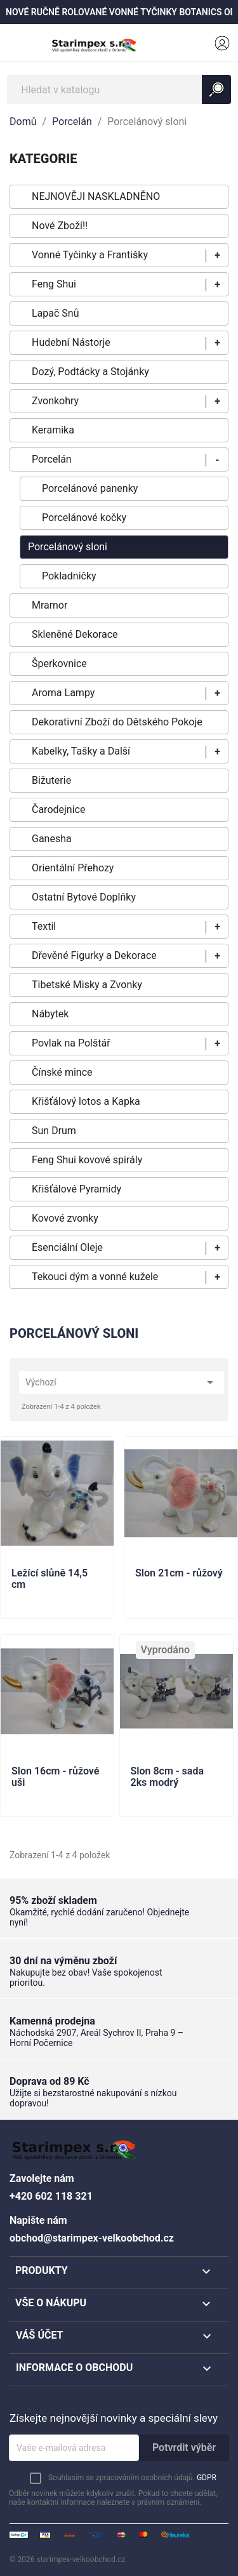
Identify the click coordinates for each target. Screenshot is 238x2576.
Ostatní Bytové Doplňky (84, 897)
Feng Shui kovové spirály (87, 1160)
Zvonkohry (55, 401)
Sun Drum (54, 1131)
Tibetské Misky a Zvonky (87, 985)
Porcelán (52, 459)
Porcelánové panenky (90, 488)
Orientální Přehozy (73, 868)
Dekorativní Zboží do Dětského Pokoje (117, 722)
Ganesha (52, 839)
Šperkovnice (59, 663)
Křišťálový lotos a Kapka (86, 1101)
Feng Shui (54, 284)
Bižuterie (51, 780)
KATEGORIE (43, 158)
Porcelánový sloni (67, 547)
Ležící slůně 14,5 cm (49, 1579)
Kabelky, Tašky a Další (81, 751)
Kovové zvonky (65, 1218)
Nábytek (50, 1014)
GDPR (206, 2477)
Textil (44, 926)
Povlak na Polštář (71, 1043)
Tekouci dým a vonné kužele (95, 1277)
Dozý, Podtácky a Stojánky (90, 372)
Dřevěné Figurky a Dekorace (94, 955)
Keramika (53, 430)
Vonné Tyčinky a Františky (90, 255)
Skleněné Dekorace (74, 634)
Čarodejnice (58, 809)
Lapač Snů (55, 313)
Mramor (49, 605)
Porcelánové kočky (84, 518)
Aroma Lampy (63, 693)
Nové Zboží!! (60, 226)
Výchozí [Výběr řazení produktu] (121, 1382)
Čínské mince (62, 1072)
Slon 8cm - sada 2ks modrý (167, 1777)
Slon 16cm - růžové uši (55, 1777)
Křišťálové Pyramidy (76, 1189)
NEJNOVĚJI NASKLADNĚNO (96, 196)
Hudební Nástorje (71, 342)
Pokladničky (69, 576)
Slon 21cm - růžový (179, 1573)
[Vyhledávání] (119, 89)
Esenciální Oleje (67, 1247)
